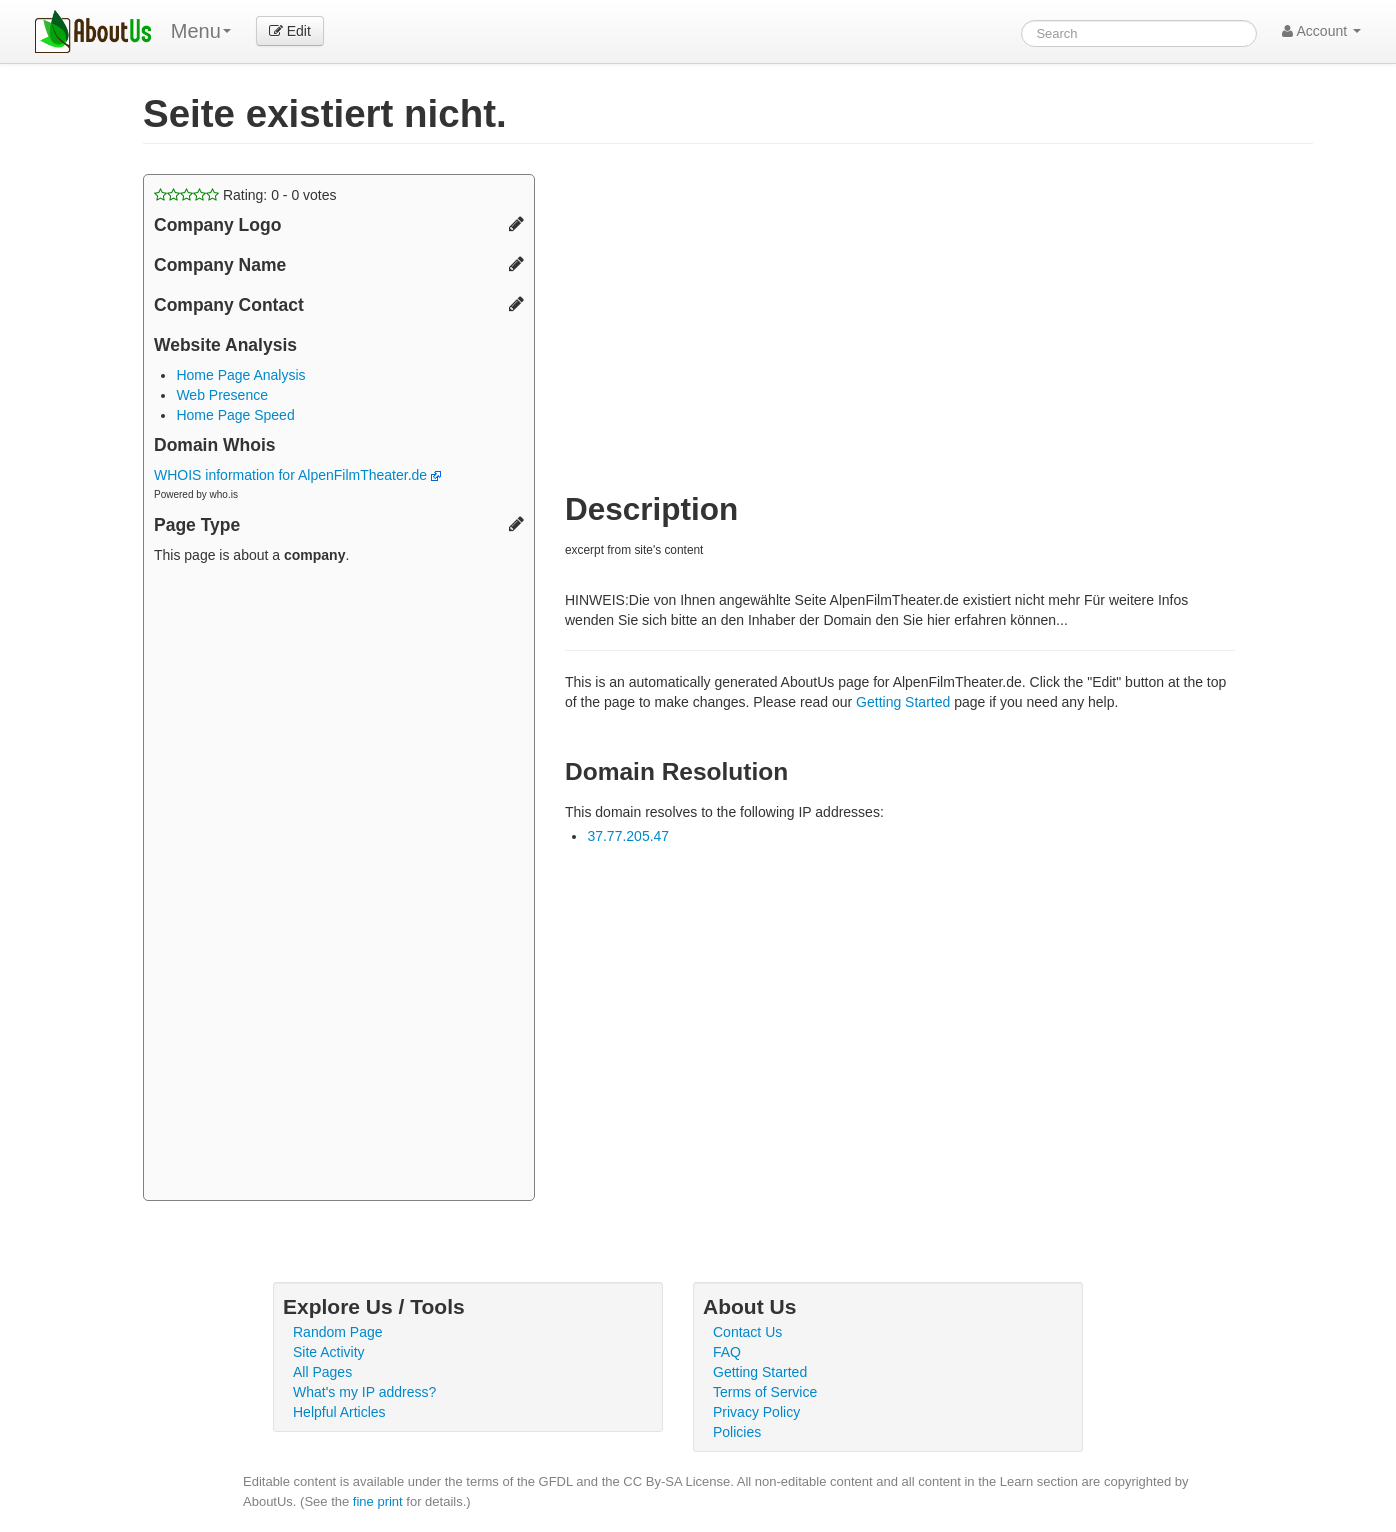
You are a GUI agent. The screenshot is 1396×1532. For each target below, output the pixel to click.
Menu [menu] (201, 31)
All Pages (322, 1372)
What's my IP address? (364, 1392)
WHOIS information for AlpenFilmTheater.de (297, 475)
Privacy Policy (756, 1412)
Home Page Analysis (240, 375)
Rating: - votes (245, 195)
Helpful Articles (339, 1412)
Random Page (338, 1332)
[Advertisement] (339, 885)
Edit (290, 31)
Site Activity (329, 1352)
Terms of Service (765, 1392)
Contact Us (747, 1332)
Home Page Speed (235, 415)
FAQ (727, 1352)
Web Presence (222, 395)
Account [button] (1321, 31)
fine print (378, 1501)
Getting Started (903, 702)
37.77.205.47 (628, 836)
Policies (737, 1432)
